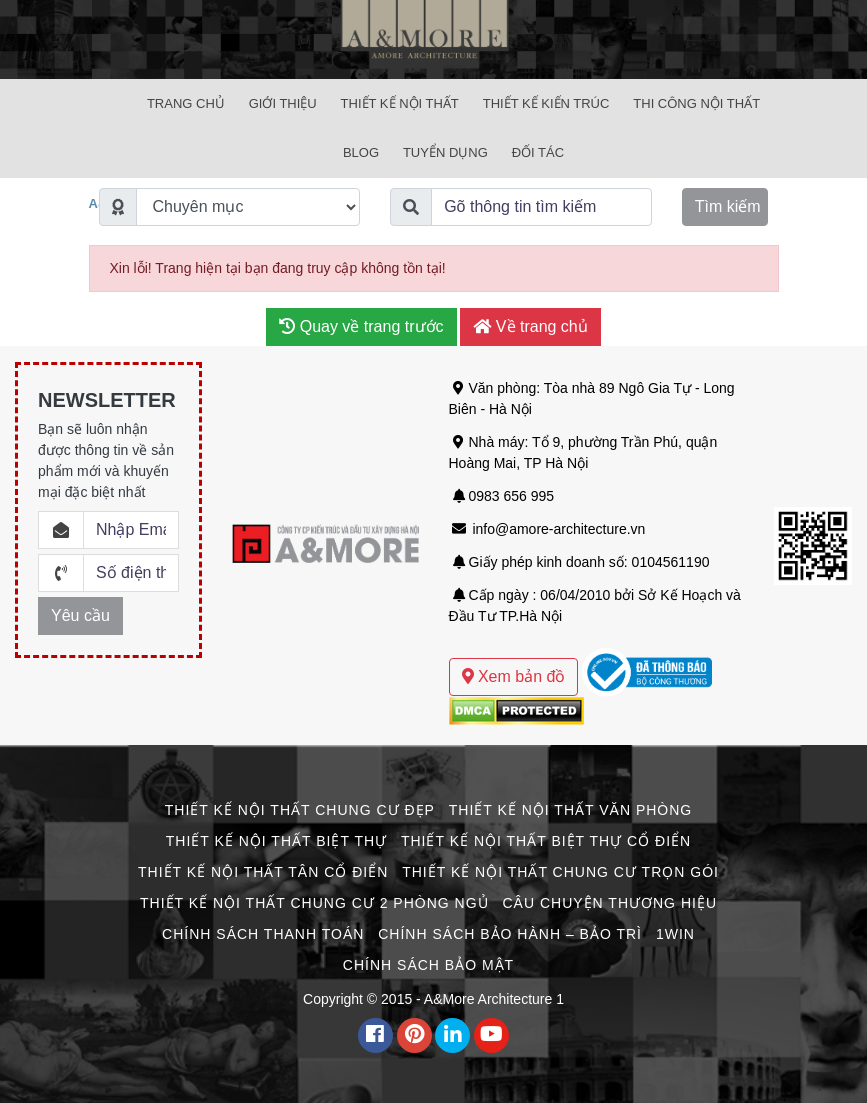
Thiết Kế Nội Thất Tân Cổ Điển (263, 872)
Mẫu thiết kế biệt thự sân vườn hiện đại (571, 637)
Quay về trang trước (361, 326)
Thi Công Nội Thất (696, 103)
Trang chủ (186, 103)
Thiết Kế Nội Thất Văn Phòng (570, 810)
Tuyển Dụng (445, 152)
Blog (361, 152)
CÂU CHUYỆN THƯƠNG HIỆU (609, 903)
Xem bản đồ (514, 676)
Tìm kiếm (728, 206)
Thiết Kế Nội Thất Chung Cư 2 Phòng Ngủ (314, 903)
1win (675, 934)
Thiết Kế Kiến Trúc (546, 103)
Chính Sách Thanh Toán (263, 934)
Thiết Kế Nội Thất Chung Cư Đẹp (300, 810)
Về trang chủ (530, 326)
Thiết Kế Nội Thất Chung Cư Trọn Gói (560, 872)
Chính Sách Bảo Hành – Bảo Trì (510, 934)
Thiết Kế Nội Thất (400, 103)
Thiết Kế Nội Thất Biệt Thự (276, 841)
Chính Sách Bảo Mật (428, 965)
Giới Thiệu (283, 103)
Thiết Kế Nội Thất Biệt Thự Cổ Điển (546, 841)
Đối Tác (538, 152)
